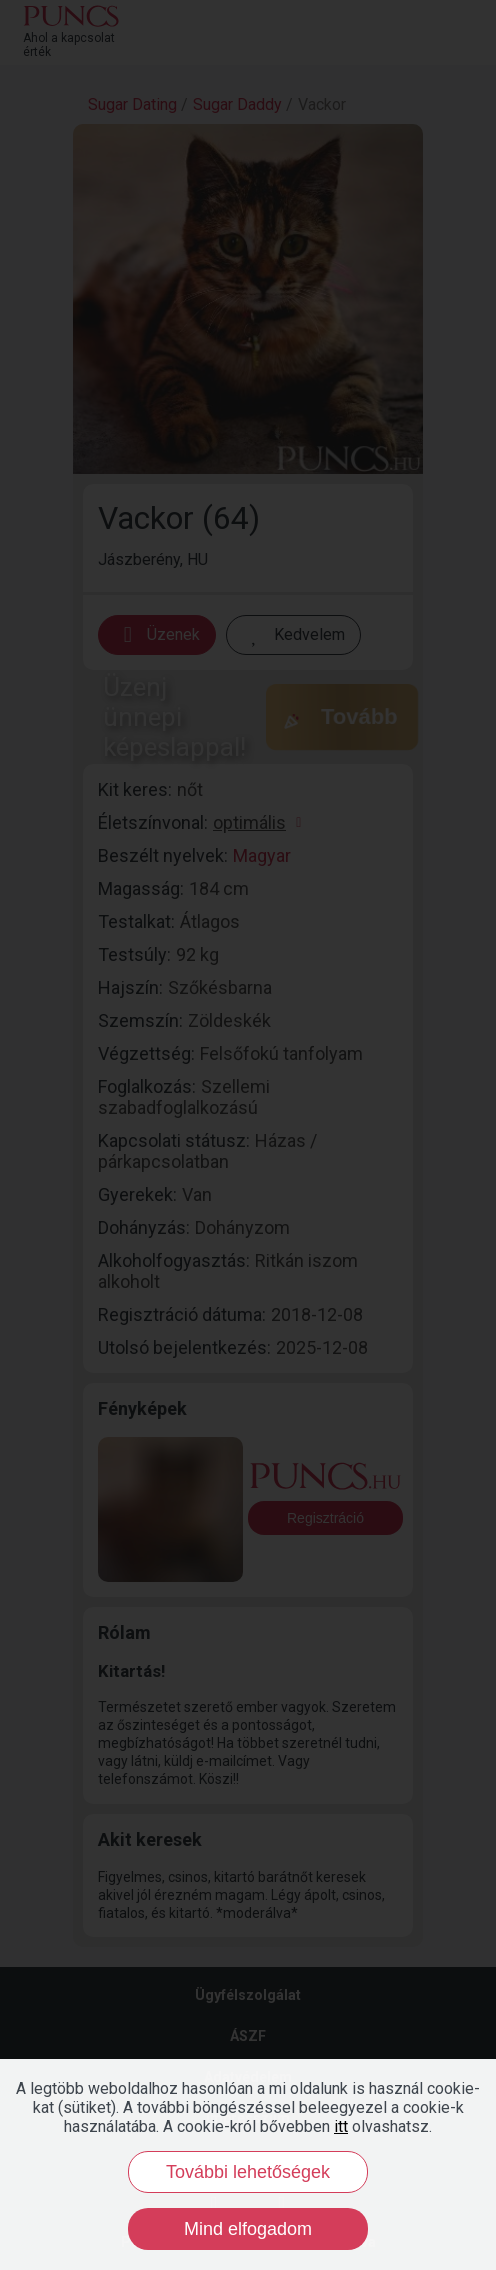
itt (341, 2126)
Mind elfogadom (248, 2229)
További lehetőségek (248, 2172)
